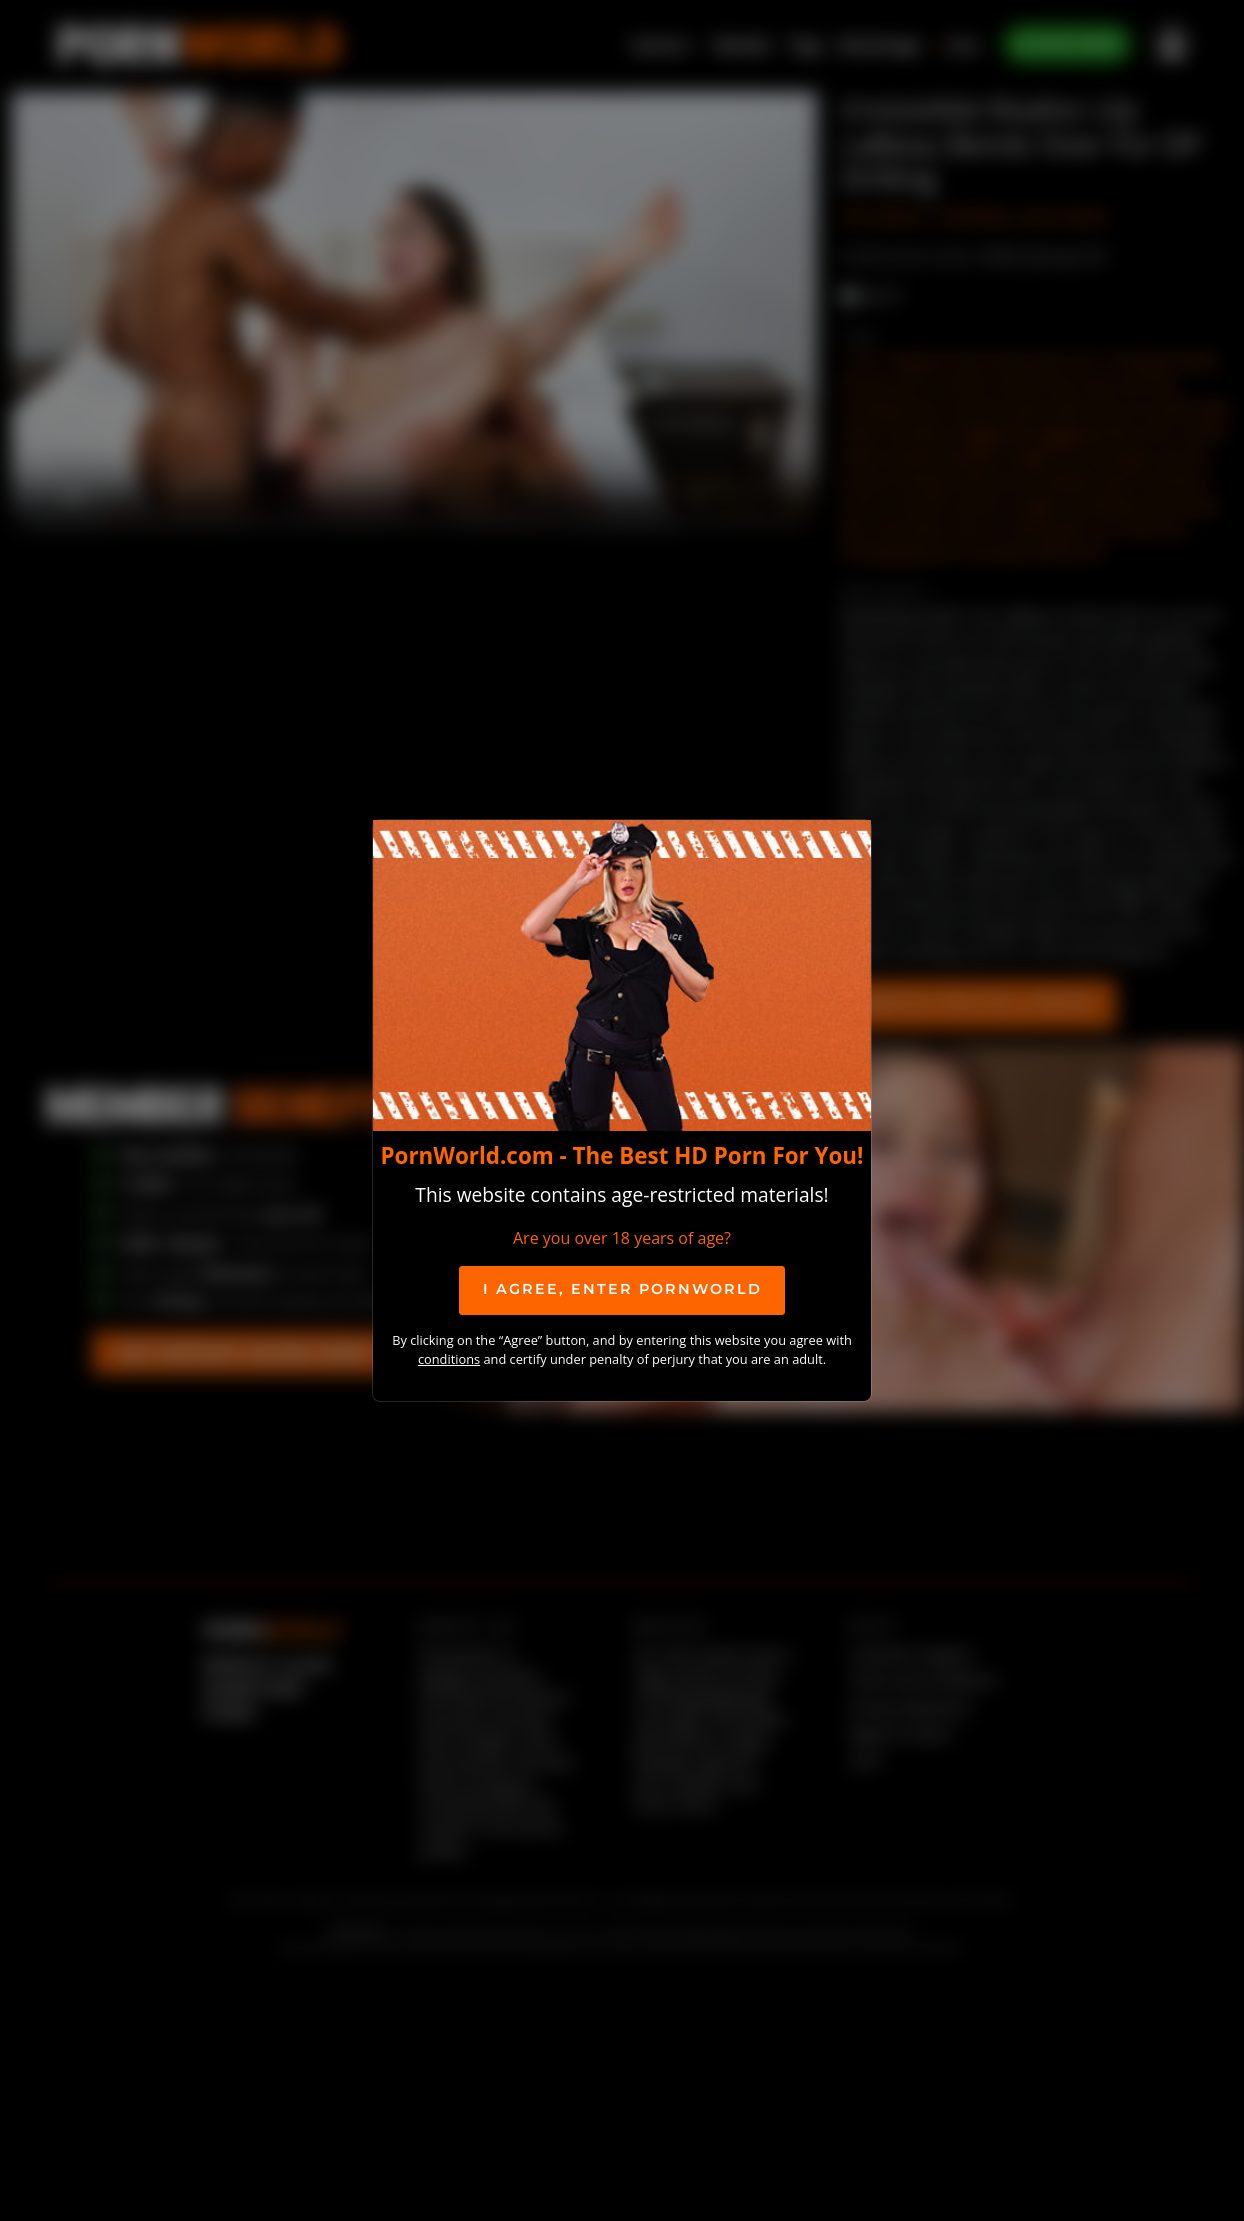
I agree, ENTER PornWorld (622, 1289)
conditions (449, 1359)
